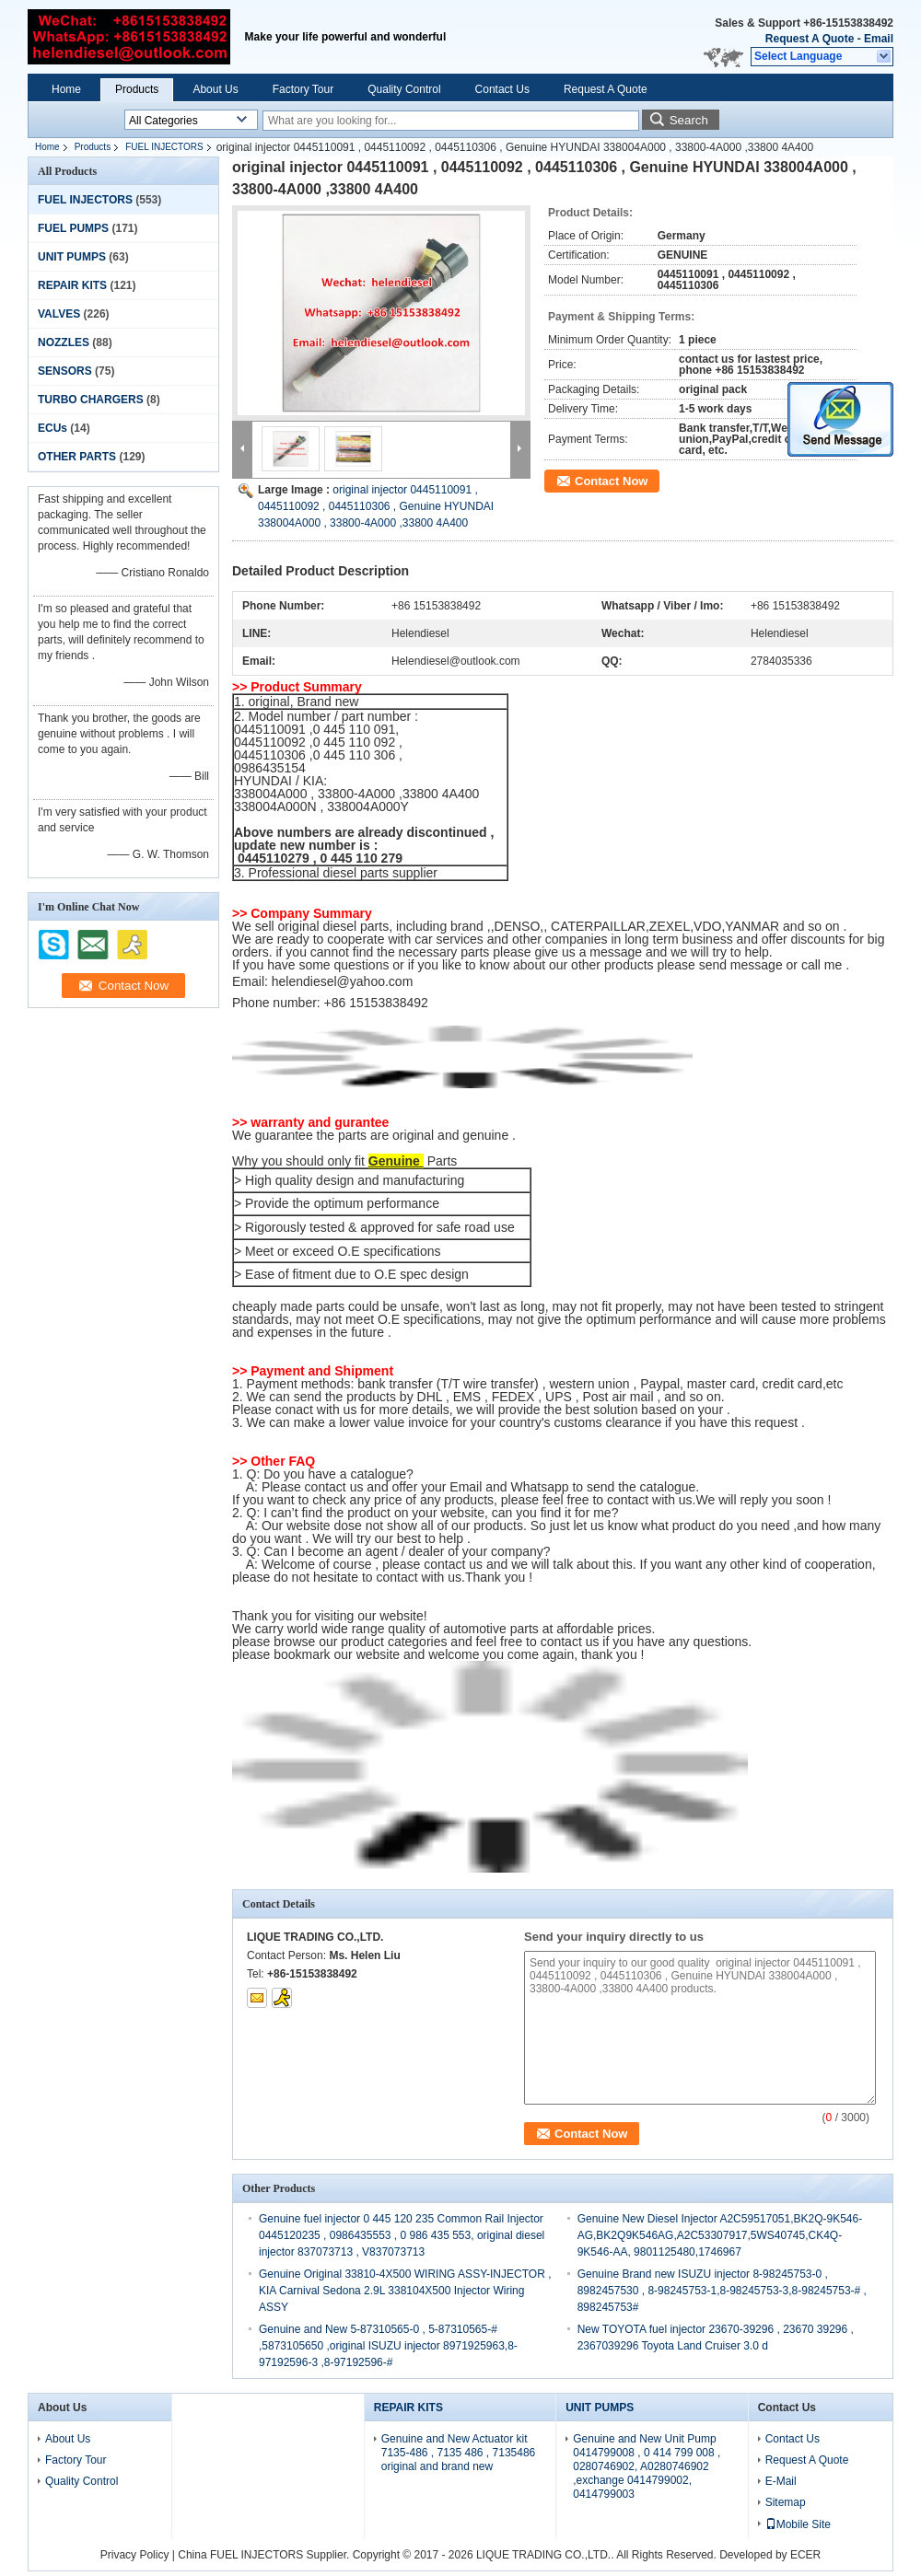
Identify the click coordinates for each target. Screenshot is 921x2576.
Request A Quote (809, 38)
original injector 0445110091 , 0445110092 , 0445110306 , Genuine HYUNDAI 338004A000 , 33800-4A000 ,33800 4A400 (376, 506)
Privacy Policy (134, 2554)
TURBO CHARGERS (91, 399)
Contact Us (502, 89)
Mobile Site (798, 2524)
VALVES (59, 313)
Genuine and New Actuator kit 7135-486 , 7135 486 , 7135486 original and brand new (458, 2452)
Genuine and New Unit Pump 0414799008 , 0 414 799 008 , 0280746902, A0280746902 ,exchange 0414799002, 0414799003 (646, 2466)
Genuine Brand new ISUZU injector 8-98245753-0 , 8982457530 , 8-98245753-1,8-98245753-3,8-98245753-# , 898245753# (722, 2291)
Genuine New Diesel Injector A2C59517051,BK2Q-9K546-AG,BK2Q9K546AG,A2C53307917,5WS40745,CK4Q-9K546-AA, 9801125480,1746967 (720, 2235)
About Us (215, 89)
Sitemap (785, 2502)
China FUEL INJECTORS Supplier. (265, 2554)
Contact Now (611, 481)
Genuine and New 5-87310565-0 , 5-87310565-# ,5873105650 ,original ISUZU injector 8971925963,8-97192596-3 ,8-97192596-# (388, 2346)
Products (136, 89)
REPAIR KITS (72, 285)
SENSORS (65, 371)
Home (66, 89)
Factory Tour (303, 89)
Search (689, 120)
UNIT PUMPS (72, 256)
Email (878, 38)
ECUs (52, 428)
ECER (805, 2554)
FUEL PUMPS (73, 228)
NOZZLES (63, 342)
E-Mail (781, 2481)
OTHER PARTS (77, 456)
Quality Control (403, 89)
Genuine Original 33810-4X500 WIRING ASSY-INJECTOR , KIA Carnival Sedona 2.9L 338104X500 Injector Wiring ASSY (405, 2291)
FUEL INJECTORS (164, 147)
